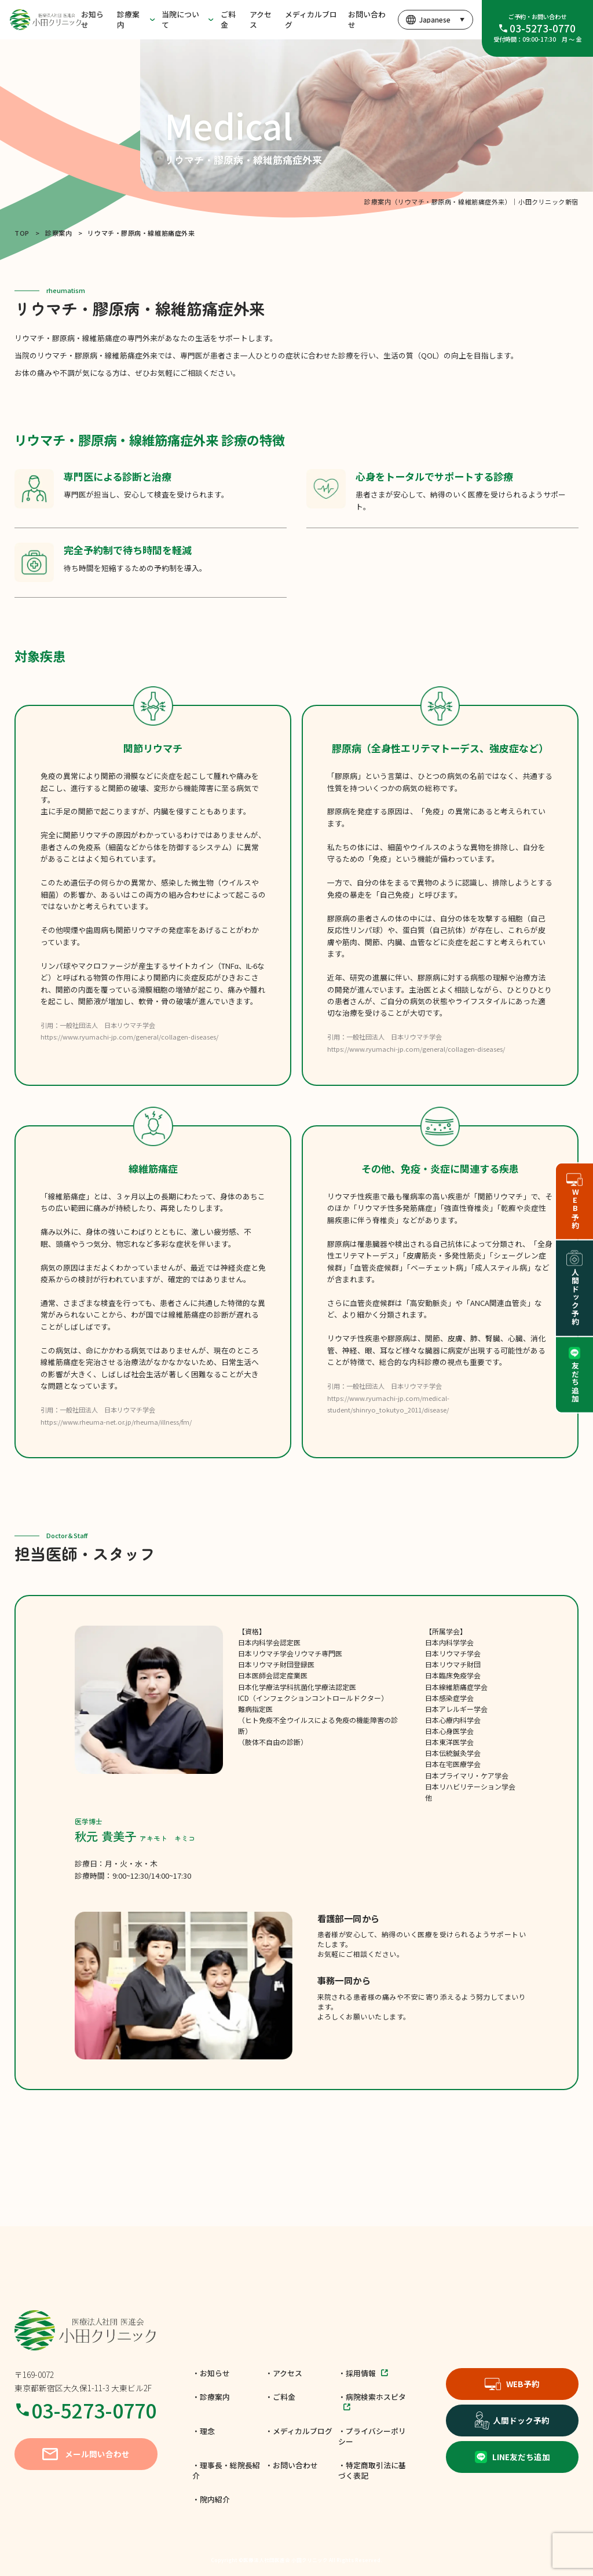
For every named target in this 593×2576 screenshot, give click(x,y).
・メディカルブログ (298, 2430)
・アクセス (283, 2373)
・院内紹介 (211, 2499)
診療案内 (128, 19)
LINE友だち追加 (512, 2457)
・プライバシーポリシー (372, 2436)
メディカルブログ (311, 19)
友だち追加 (575, 1375)
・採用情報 (362, 2373)
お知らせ (92, 19)
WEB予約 (512, 2384)
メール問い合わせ (86, 2454)
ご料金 (228, 19)
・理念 (203, 2430)
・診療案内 (211, 2396)
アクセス (261, 19)
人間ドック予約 (512, 2420)
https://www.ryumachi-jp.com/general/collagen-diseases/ (129, 1036)
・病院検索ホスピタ (372, 2400)
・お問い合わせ (291, 2465)
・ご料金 (280, 2396)
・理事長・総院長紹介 (226, 2470)
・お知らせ (211, 2373)
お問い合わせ (367, 19)
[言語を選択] (435, 19)
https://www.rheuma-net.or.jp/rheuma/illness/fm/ (116, 1421)
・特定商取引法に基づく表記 (372, 2470)
